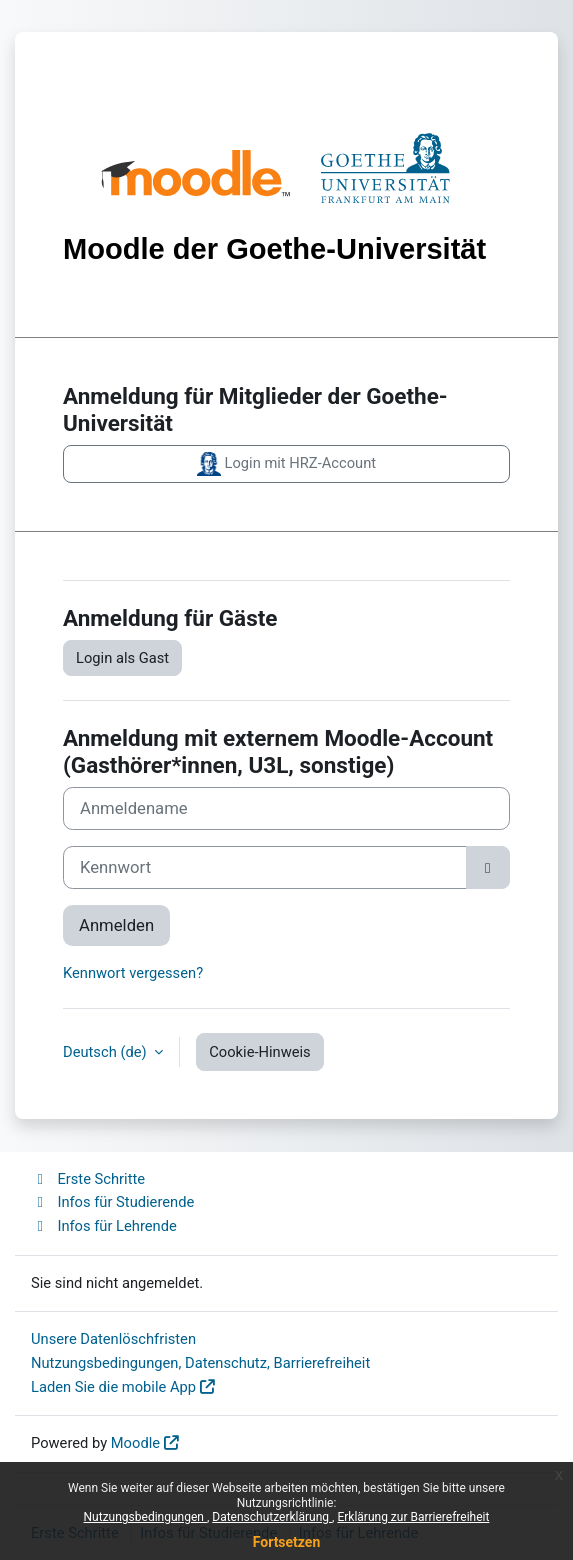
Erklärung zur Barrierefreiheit (413, 1517)
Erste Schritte (88, 1179)
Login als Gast (122, 658)
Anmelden (116, 925)
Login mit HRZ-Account (286, 464)
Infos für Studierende (112, 1202)
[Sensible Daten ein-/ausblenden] (488, 867)
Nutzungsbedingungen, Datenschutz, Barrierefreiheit (200, 1363)
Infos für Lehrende (104, 1226)
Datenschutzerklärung (272, 1517)
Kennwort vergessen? (133, 973)
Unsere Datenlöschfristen (113, 1339)
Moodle (135, 1443)
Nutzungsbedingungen (145, 1517)
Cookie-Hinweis (259, 1052)
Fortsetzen (287, 1542)
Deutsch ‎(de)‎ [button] (106, 1052)
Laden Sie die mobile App (113, 1387)
